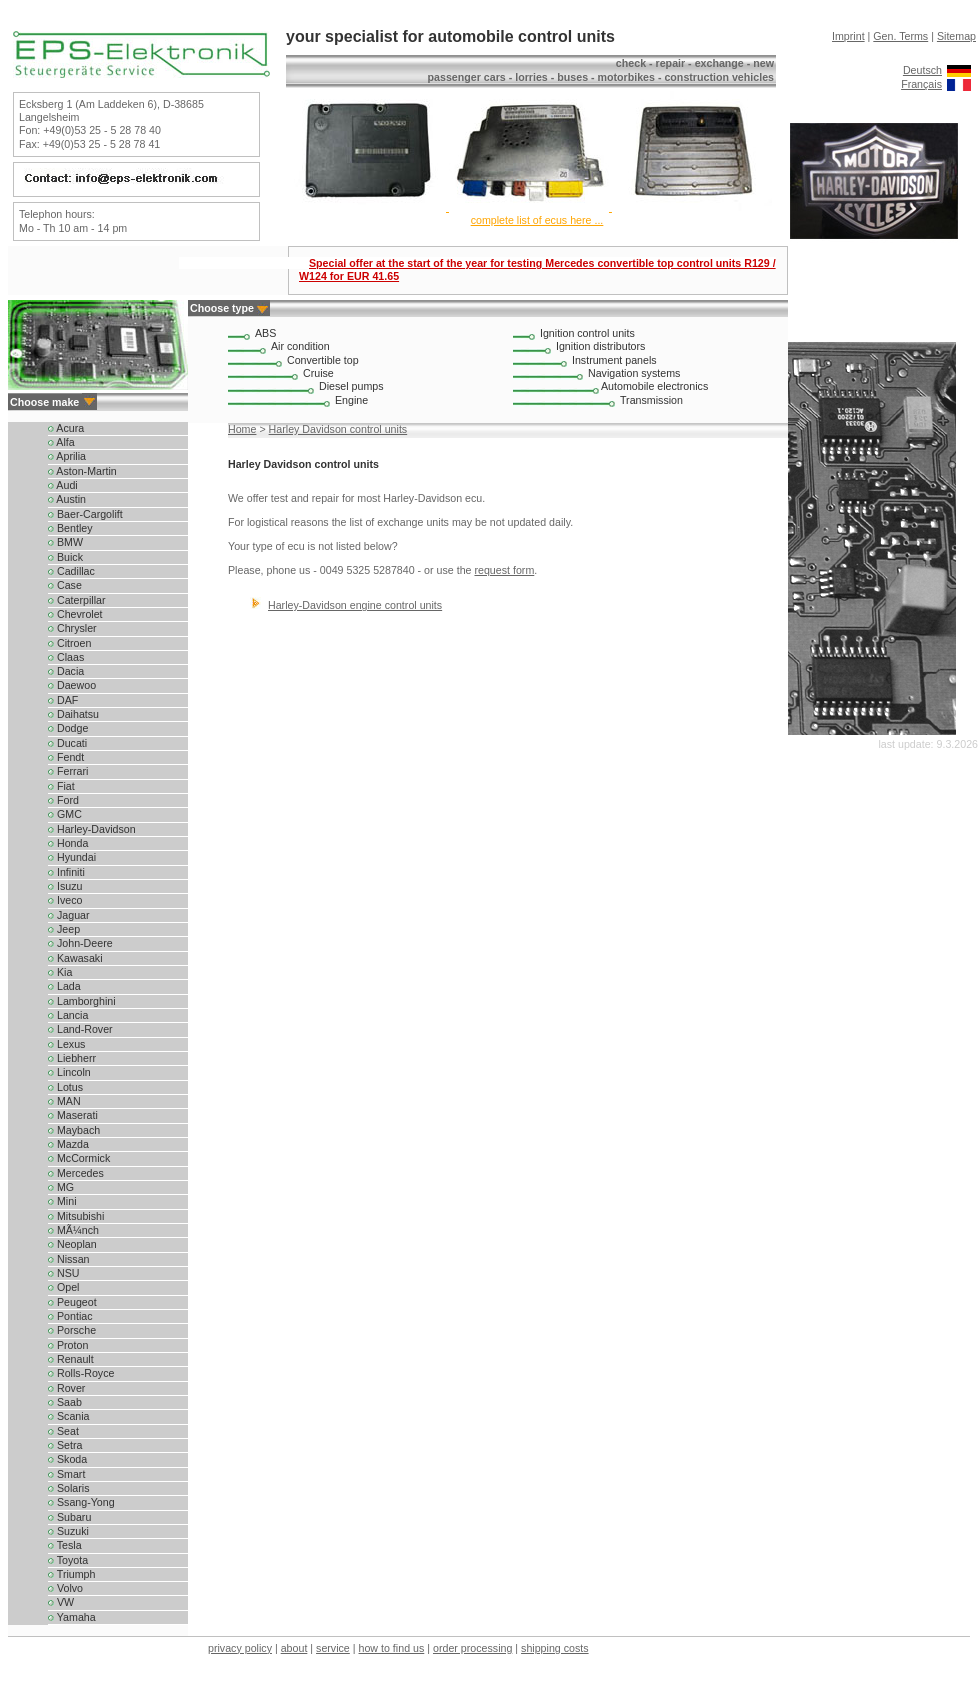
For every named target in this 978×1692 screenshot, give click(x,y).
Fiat (61, 786)
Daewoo (72, 685)
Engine (351, 400)
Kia (60, 972)
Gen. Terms (900, 36)
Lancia (68, 1015)
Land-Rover (80, 1029)
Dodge (68, 728)
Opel (63, 1287)
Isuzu (65, 886)
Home (242, 429)
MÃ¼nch (73, 1230)
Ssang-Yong (81, 1502)
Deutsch (922, 70)
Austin (67, 499)
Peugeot (72, 1302)
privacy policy (240, 1648)
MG (61, 1187)
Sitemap (956, 36)
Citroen (69, 643)
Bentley (70, 528)
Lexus (66, 1044)
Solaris (69, 1488)
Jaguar (69, 915)
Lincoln (69, 1072)
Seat (63, 1431)
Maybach (74, 1130)
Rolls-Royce (81, 1373)
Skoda (67, 1459)
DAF (63, 700)
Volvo (65, 1588)
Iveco (65, 900)
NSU (63, 1273)
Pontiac (70, 1316)
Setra (65, 1445)
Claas (66, 657)
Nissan (69, 1259)
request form (504, 570)
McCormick (79, 1158)
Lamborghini (82, 1001)
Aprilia (67, 456)
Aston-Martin (82, 471)
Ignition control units (587, 333)
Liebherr (72, 1058)
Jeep (64, 929)
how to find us (392, 1648)
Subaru (69, 1517)
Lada (64, 986)
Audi (63, 485)
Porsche (72, 1330)
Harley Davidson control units (338, 429)
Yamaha (72, 1617)
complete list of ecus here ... (537, 220)
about (294, 1648)
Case (65, 585)
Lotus (65, 1087)
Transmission (651, 400)
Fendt (66, 757)
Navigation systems (634, 373)
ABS (265, 333)
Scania (69, 1416)
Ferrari (68, 771)
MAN (64, 1101)
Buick (65, 557)
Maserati (73, 1115)
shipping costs (555, 1648)
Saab (65, 1402)
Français (921, 84)
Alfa (61, 442)
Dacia (66, 671)
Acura (66, 428)
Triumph (71, 1574)
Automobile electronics (654, 386)
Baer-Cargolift (85, 514)
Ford (63, 800)
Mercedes (76, 1173)
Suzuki (68, 1531)
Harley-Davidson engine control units (355, 605)
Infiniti (66, 872)
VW (61, 1602)
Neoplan (72, 1244)
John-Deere (80, 943)
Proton (68, 1345)
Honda (68, 843)
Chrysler (72, 628)
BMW (65, 542)
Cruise (318, 373)
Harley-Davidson (92, 829)
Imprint (848, 36)
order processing (472, 1648)
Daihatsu (73, 714)
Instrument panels (614, 360)
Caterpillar (77, 600)
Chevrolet (75, 614)
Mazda (68, 1144)
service (333, 1648)
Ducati (67, 743)
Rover (66, 1388)
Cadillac (71, 571)
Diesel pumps (351, 386)
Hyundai (72, 857)
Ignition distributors (600, 346)
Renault (71, 1359)
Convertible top (323, 360)
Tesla (65, 1545)
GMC (65, 814)
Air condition (300, 346)
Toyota (68, 1560)
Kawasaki (75, 958)
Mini (62, 1201)
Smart (66, 1474)
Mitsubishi (76, 1216)
